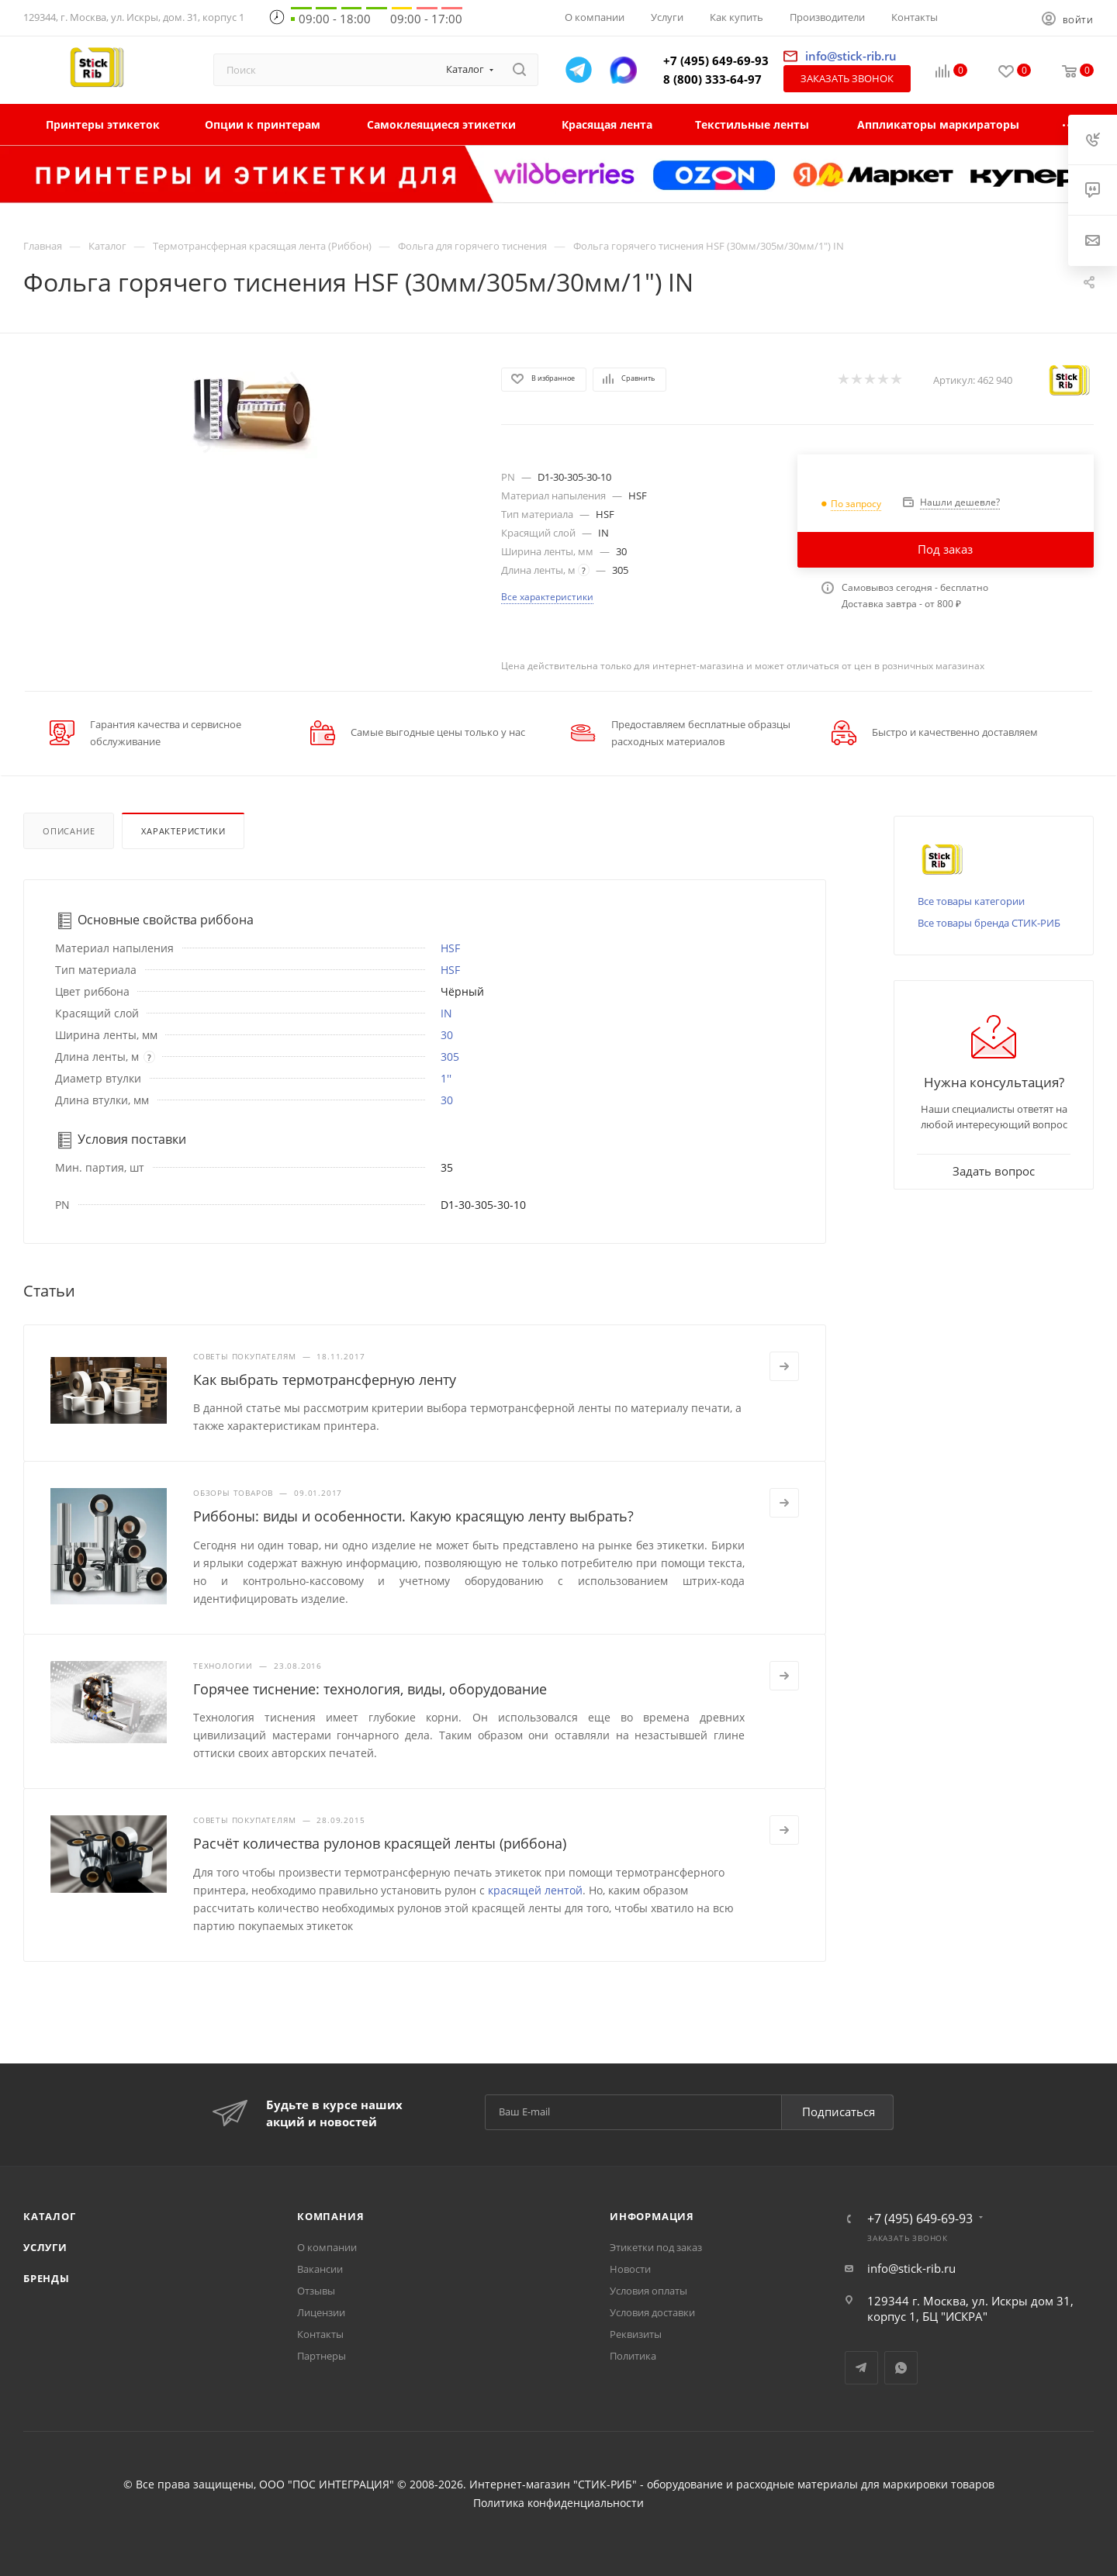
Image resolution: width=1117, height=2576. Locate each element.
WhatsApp (901, 2367)
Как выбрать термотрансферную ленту (324, 1379)
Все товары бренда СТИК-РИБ (989, 923)
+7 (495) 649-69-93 (716, 60)
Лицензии (321, 2312)
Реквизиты (636, 2334)
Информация (652, 2216)
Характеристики (183, 831)
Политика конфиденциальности (558, 2503)
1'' (446, 1078)
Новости (630, 2269)
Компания (330, 2216)
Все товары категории (971, 901)
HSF (450, 948)
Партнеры (321, 2356)
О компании (327, 2247)
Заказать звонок (847, 78)
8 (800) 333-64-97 (712, 79)
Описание (69, 831)
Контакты (320, 2334)
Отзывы (316, 2291)
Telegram (861, 2367)
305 (450, 1056)
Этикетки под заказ (656, 2247)
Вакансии (320, 2269)
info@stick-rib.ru (911, 2268)
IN (446, 1013)
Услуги (45, 2247)
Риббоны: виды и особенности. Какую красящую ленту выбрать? (413, 1516)
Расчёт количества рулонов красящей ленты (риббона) (379, 1843)
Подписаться (838, 2111)
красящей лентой (535, 1890)
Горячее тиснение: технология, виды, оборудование (370, 1689)
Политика (633, 2356)
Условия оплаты (648, 2291)
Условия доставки (652, 2312)
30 (447, 1034)
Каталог (49, 2216)
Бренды (46, 2278)
